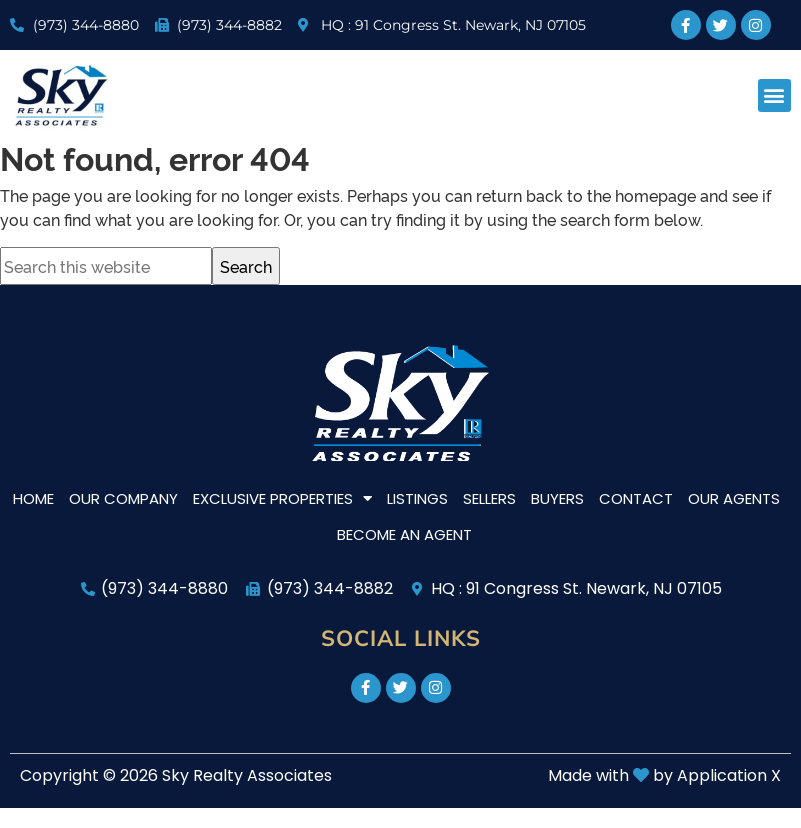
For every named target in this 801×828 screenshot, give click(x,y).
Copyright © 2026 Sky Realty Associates (176, 775)
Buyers (557, 498)
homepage (655, 195)
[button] (774, 95)
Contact (636, 498)
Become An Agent (404, 534)
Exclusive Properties (282, 498)
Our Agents (734, 498)
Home (33, 498)
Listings (417, 498)
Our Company (123, 498)
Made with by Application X (664, 775)
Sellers (489, 498)
